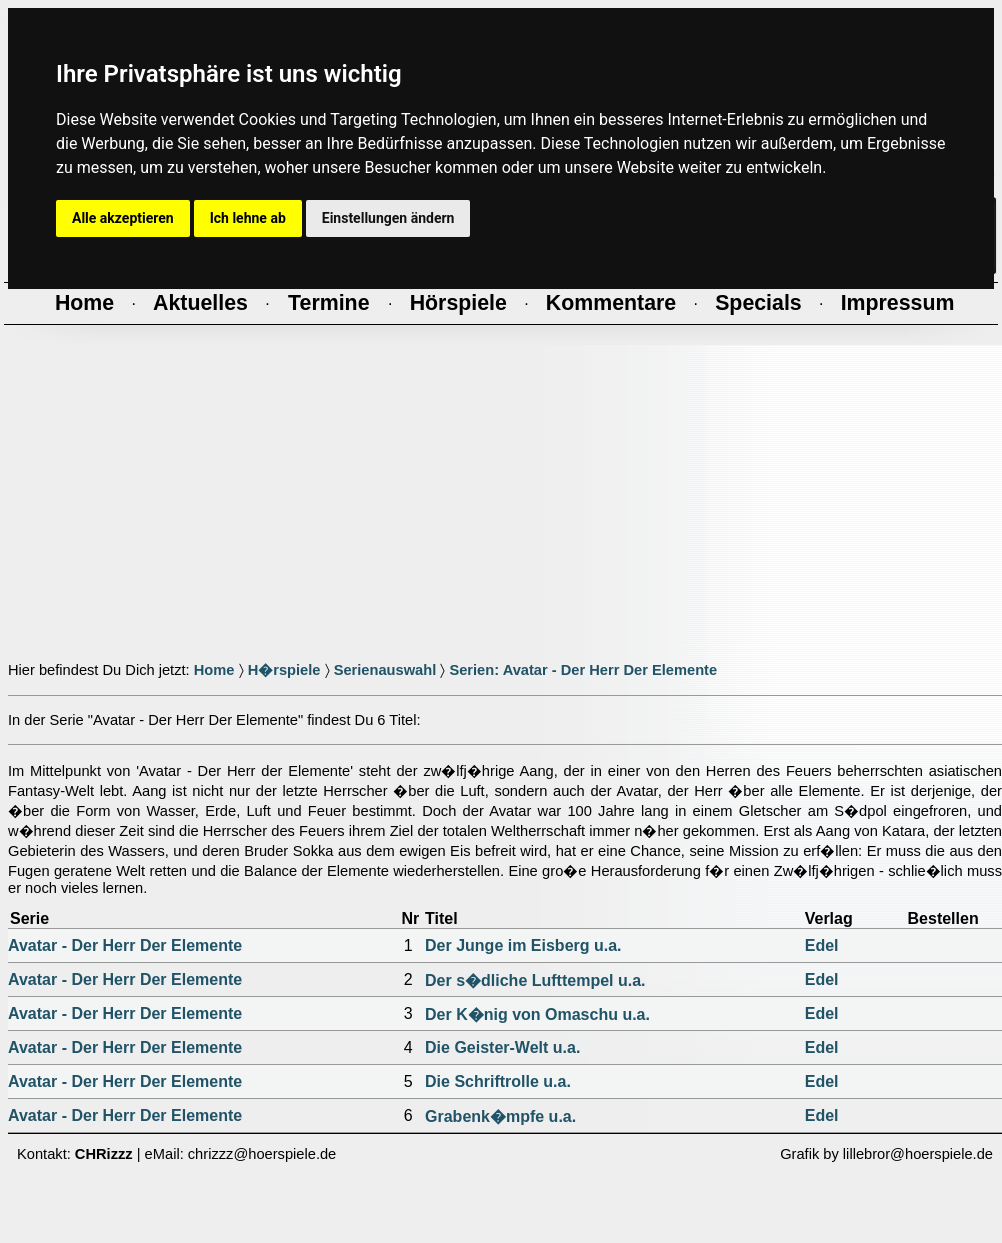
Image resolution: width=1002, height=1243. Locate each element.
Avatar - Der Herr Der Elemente (125, 945)
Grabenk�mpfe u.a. (500, 1116)
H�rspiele (284, 670)
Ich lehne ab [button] (248, 218)
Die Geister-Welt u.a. (502, 1047)
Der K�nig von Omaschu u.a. (537, 1014)
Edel (822, 945)
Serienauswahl (385, 670)
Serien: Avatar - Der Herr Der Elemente (583, 670)
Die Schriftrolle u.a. (498, 1081)
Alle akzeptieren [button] (123, 218)
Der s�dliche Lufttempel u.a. (535, 980)
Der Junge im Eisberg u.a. (523, 945)
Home (214, 670)
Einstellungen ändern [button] (388, 218)
